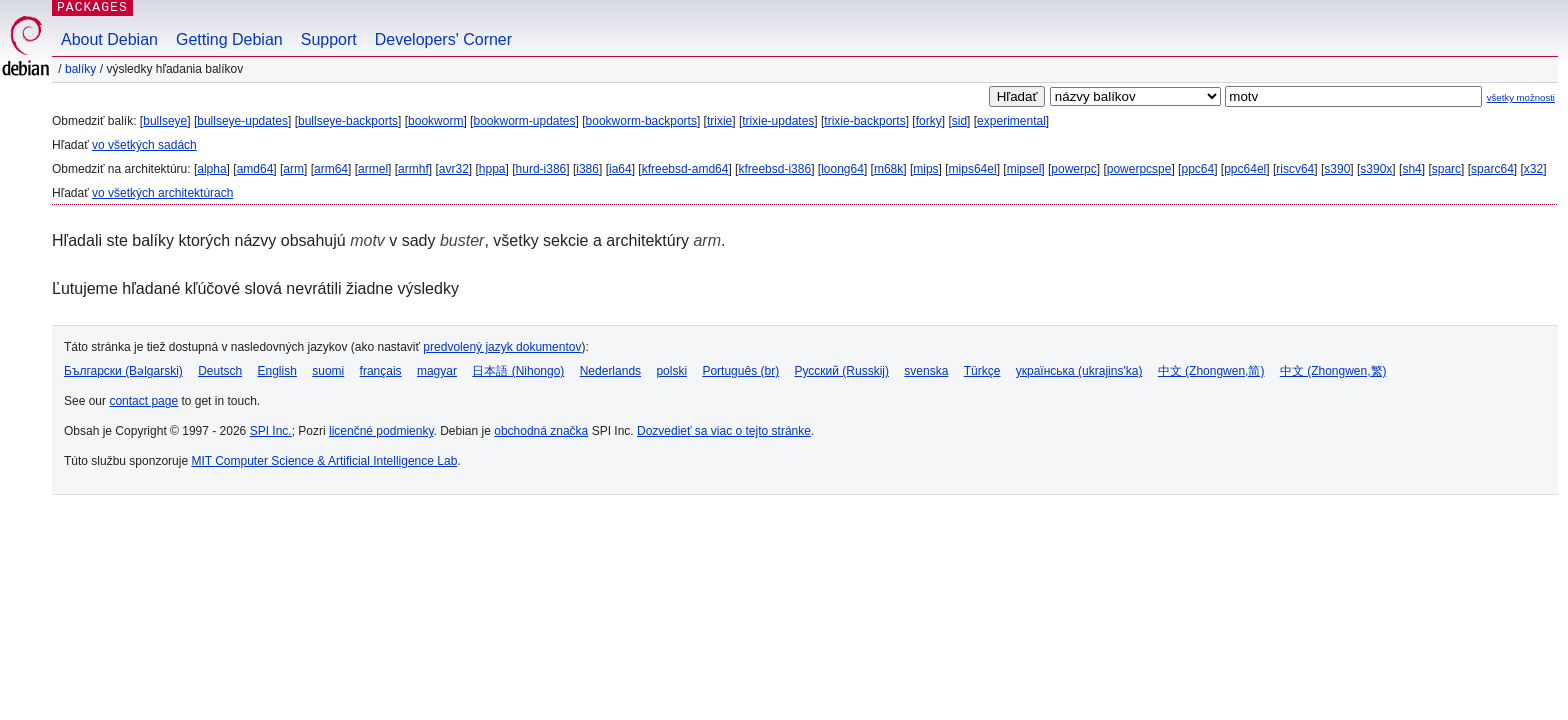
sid (959, 121)
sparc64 (1492, 169)
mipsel (1024, 169)
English (277, 371)
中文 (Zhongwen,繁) (1333, 371)
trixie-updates (778, 121)
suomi (328, 371)
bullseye (165, 121)
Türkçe (982, 371)
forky (929, 121)
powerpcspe (1139, 169)
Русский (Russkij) (841, 371)
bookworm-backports (641, 121)
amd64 (255, 169)
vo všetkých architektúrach (162, 193)
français (381, 371)
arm (293, 169)
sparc (1446, 169)
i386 (587, 169)
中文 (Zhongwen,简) (1211, 371)
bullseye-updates (242, 121)
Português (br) (740, 371)
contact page (143, 401)
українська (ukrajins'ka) (1079, 371)
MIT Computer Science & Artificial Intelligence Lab (324, 461)
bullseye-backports (348, 121)
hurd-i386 (541, 169)
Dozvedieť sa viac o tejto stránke (724, 431)
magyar (437, 371)
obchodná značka (541, 431)
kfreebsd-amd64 (685, 169)
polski (671, 371)
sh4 (1411, 169)
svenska (926, 371)
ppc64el (1245, 169)
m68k (888, 169)
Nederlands (610, 371)
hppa (492, 169)
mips (925, 169)
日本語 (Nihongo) (518, 371)
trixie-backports (864, 121)
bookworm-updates (524, 121)
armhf (413, 169)
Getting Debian (229, 39)
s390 (1337, 169)
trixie (719, 121)
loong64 (842, 169)
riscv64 (1295, 169)
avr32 (454, 169)
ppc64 (1197, 169)
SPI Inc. (271, 431)
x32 (1533, 169)
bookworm (435, 121)
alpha (211, 169)
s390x (1376, 169)
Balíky (80, 69)
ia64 (620, 169)
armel (373, 169)
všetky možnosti (1521, 97)
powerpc (1073, 169)
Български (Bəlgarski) (123, 371)
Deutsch (220, 371)
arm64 (331, 169)
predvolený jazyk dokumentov (502, 347)
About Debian (109, 39)
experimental (1011, 121)
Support (329, 39)
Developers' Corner (443, 39)
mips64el (973, 169)
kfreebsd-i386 (774, 169)
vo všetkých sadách (144, 145)
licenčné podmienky (381, 431)
